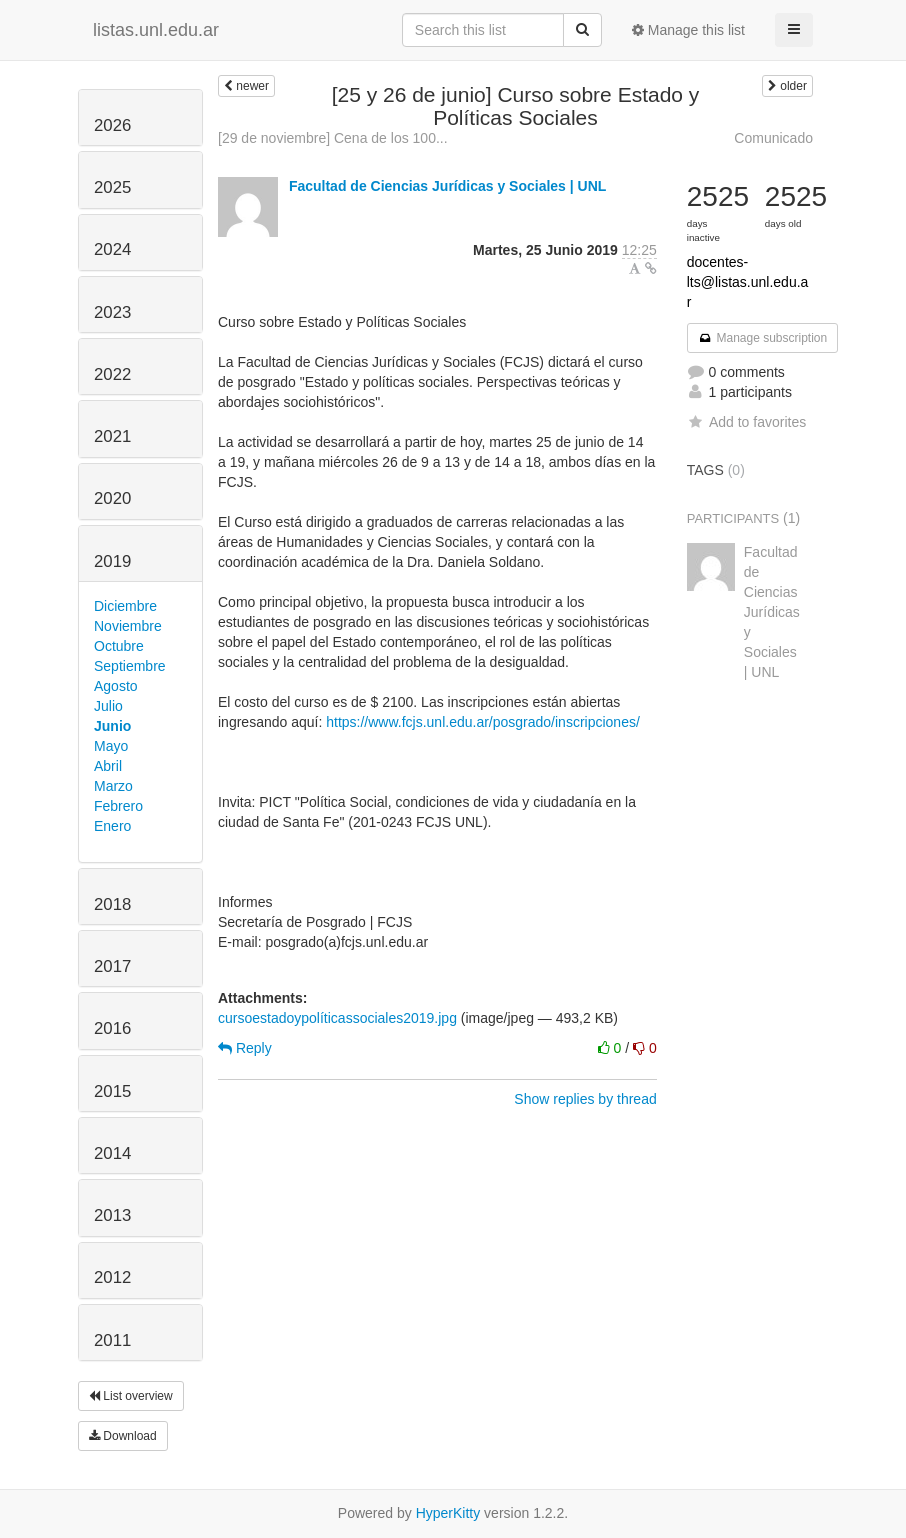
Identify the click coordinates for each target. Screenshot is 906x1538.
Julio (108, 706)
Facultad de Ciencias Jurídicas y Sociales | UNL (447, 186)
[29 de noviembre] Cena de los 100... (333, 138)
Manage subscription (763, 338)
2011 (112, 1340)
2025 (112, 187)
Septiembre (130, 666)
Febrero (118, 806)
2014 (112, 1153)
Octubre (119, 646)
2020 (112, 498)
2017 (112, 966)
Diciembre (125, 606)
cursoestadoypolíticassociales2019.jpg (337, 1018)
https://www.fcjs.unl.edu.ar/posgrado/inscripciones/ (483, 722)
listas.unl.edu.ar (156, 30)
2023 (112, 312)
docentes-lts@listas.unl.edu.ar (748, 282)
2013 (112, 1215)
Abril (108, 766)
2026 (112, 125)
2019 (112, 561)
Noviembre (128, 626)
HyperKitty (448, 1513)
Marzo (113, 786)
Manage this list (688, 30)
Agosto (116, 686)
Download (123, 1436)
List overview (131, 1396)
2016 (112, 1028)
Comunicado (773, 138)
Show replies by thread (585, 1099)
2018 (112, 904)
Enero (112, 826)
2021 (112, 436)
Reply (245, 1048)
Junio (112, 726)
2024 (112, 249)
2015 (112, 1091)
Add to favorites (746, 422)
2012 (112, 1277)
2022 (112, 374)
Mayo (111, 746)
